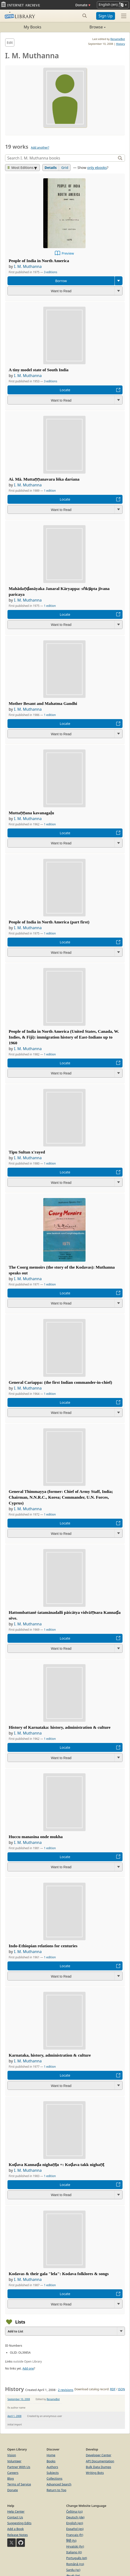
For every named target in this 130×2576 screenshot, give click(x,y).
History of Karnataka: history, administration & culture (59, 1727)
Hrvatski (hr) (75, 2546)
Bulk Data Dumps (98, 2467)
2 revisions (65, 2390)
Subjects (53, 2472)
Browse (85, 27)
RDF (112, 2389)
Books (51, 2461)
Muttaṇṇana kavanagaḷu (31, 812)
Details (51, 167)
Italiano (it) (74, 2552)
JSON (121, 2389)
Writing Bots (95, 2472)
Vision (11, 2455)
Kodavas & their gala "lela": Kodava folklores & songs (59, 2273)
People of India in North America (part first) (49, 922)
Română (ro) (75, 2564)
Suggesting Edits (19, 2523)
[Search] (61, 158)
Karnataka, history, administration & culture (50, 2055)
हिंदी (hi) (71, 2540)
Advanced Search (59, 2484)
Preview (68, 253)
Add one (28, 2368)
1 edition (50, 491)
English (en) (74, 2523)
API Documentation (100, 2461)
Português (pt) (76, 2558)
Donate (83, 5)
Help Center (16, 2511)
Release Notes (17, 2535)
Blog (10, 2478)
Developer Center (98, 2455)
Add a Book (15, 2529)
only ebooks (97, 167)
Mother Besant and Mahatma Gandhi (43, 703)
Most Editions (20, 167)
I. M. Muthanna (28, 266)
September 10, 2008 (18, 2399)
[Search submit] (84, 16)
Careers (12, 2472)
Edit (10, 42)
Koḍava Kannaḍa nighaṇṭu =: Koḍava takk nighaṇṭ (56, 2164)
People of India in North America (39, 260)
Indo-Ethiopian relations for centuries (43, 1945)
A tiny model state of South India (38, 369)
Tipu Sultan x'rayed (27, 1152)
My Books (32, 27)
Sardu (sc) (73, 2570)
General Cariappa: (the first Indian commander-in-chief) (60, 1382)
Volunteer (14, 2461)
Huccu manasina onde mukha (36, 1836)
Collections (55, 2478)
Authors (52, 2467)
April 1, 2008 (14, 2416)
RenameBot (117, 39)
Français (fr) (74, 2535)
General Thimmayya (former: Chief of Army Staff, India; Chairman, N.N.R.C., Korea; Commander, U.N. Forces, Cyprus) (61, 1497)
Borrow (61, 280)
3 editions (50, 272)
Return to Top (56, 2490)
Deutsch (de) (75, 2517)
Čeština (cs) (74, 2511)
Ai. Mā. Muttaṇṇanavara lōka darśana (44, 479)
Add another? (40, 148)
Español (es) (75, 2529)
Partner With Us (18, 2467)
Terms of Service (19, 2484)
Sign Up (106, 16)
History (120, 44)
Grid (64, 167)
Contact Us (15, 2517)
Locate (65, 390)
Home (51, 2455)
